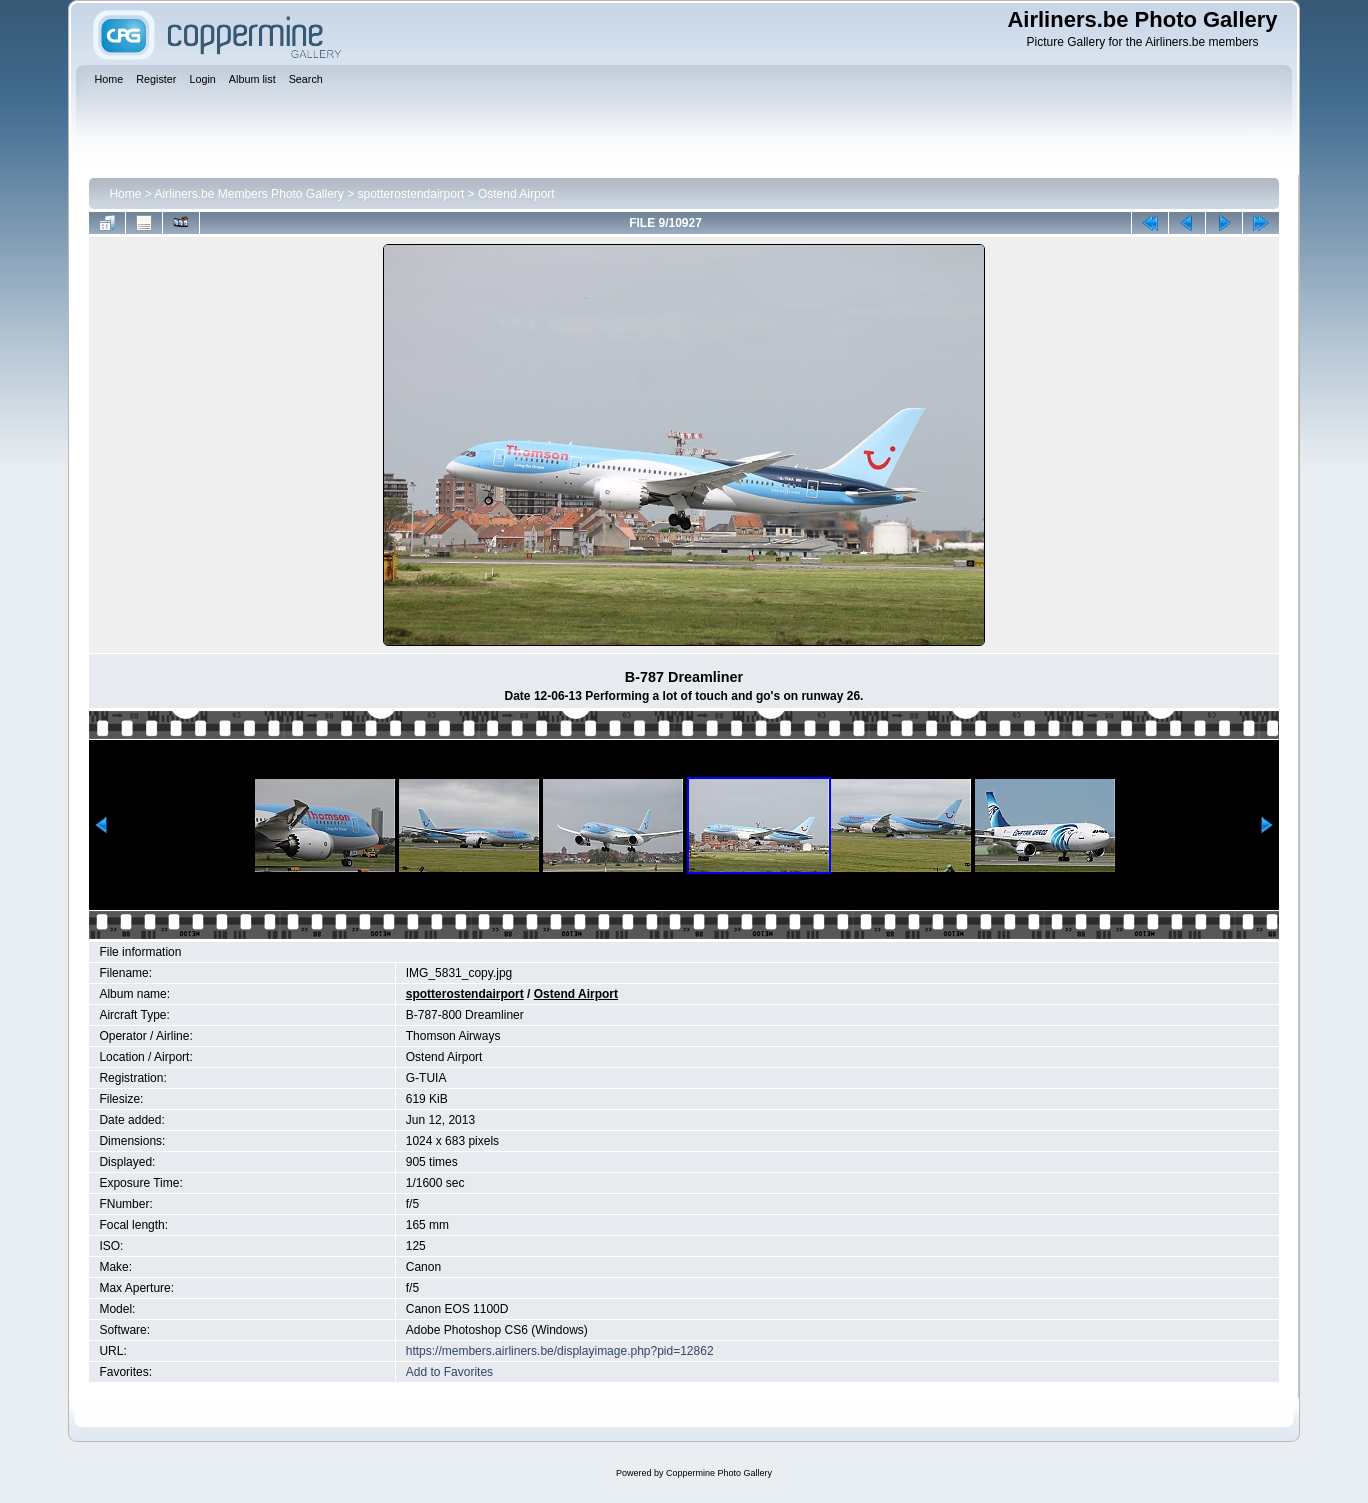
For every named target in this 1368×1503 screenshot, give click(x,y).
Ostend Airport (516, 194)
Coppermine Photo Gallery (719, 1473)
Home (125, 194)
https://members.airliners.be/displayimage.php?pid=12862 (560, 1351)
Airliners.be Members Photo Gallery (248, 194)
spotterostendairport (411, 194)
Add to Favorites (449, 1372)
